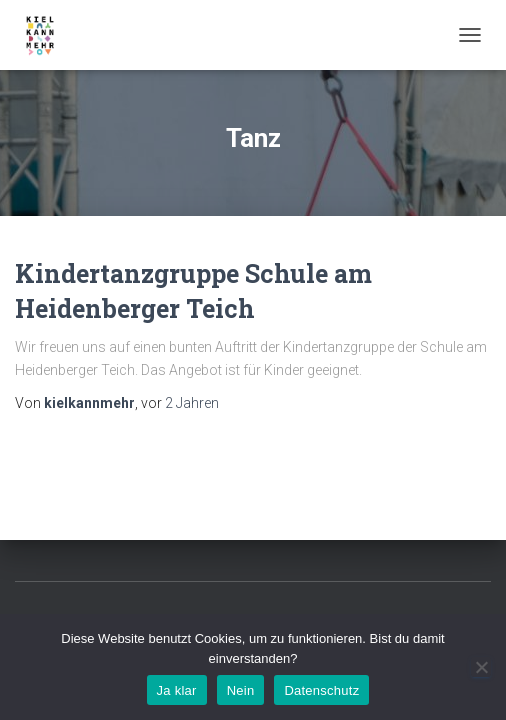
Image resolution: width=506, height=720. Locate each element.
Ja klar (177, 690)
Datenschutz (321, 690)
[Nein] (481, 667)
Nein (241, 690)
